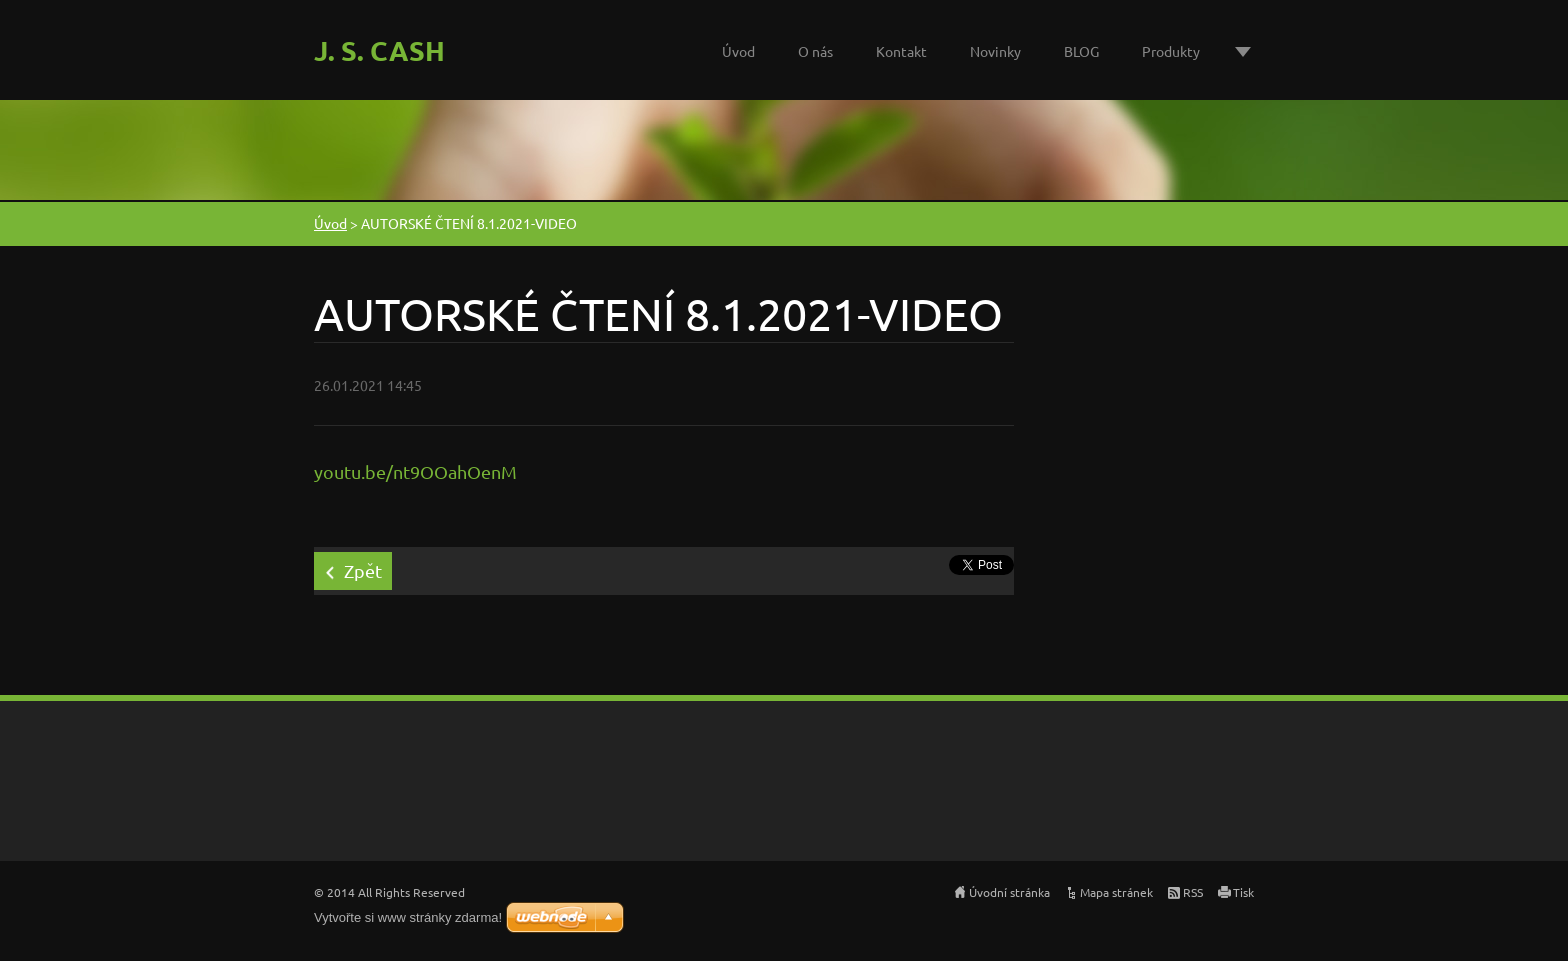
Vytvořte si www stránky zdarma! (408, 917)
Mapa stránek (1116, 892)
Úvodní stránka (1009, 892)
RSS (1193, 892)
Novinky (995, 51)
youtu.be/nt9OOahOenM (415, 471)
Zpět (363, 570)
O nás (815, 51)
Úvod (738, 51)
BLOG (1081, 51)
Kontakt (901, 51)
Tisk (1243, 892)
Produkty (1171, 51)
